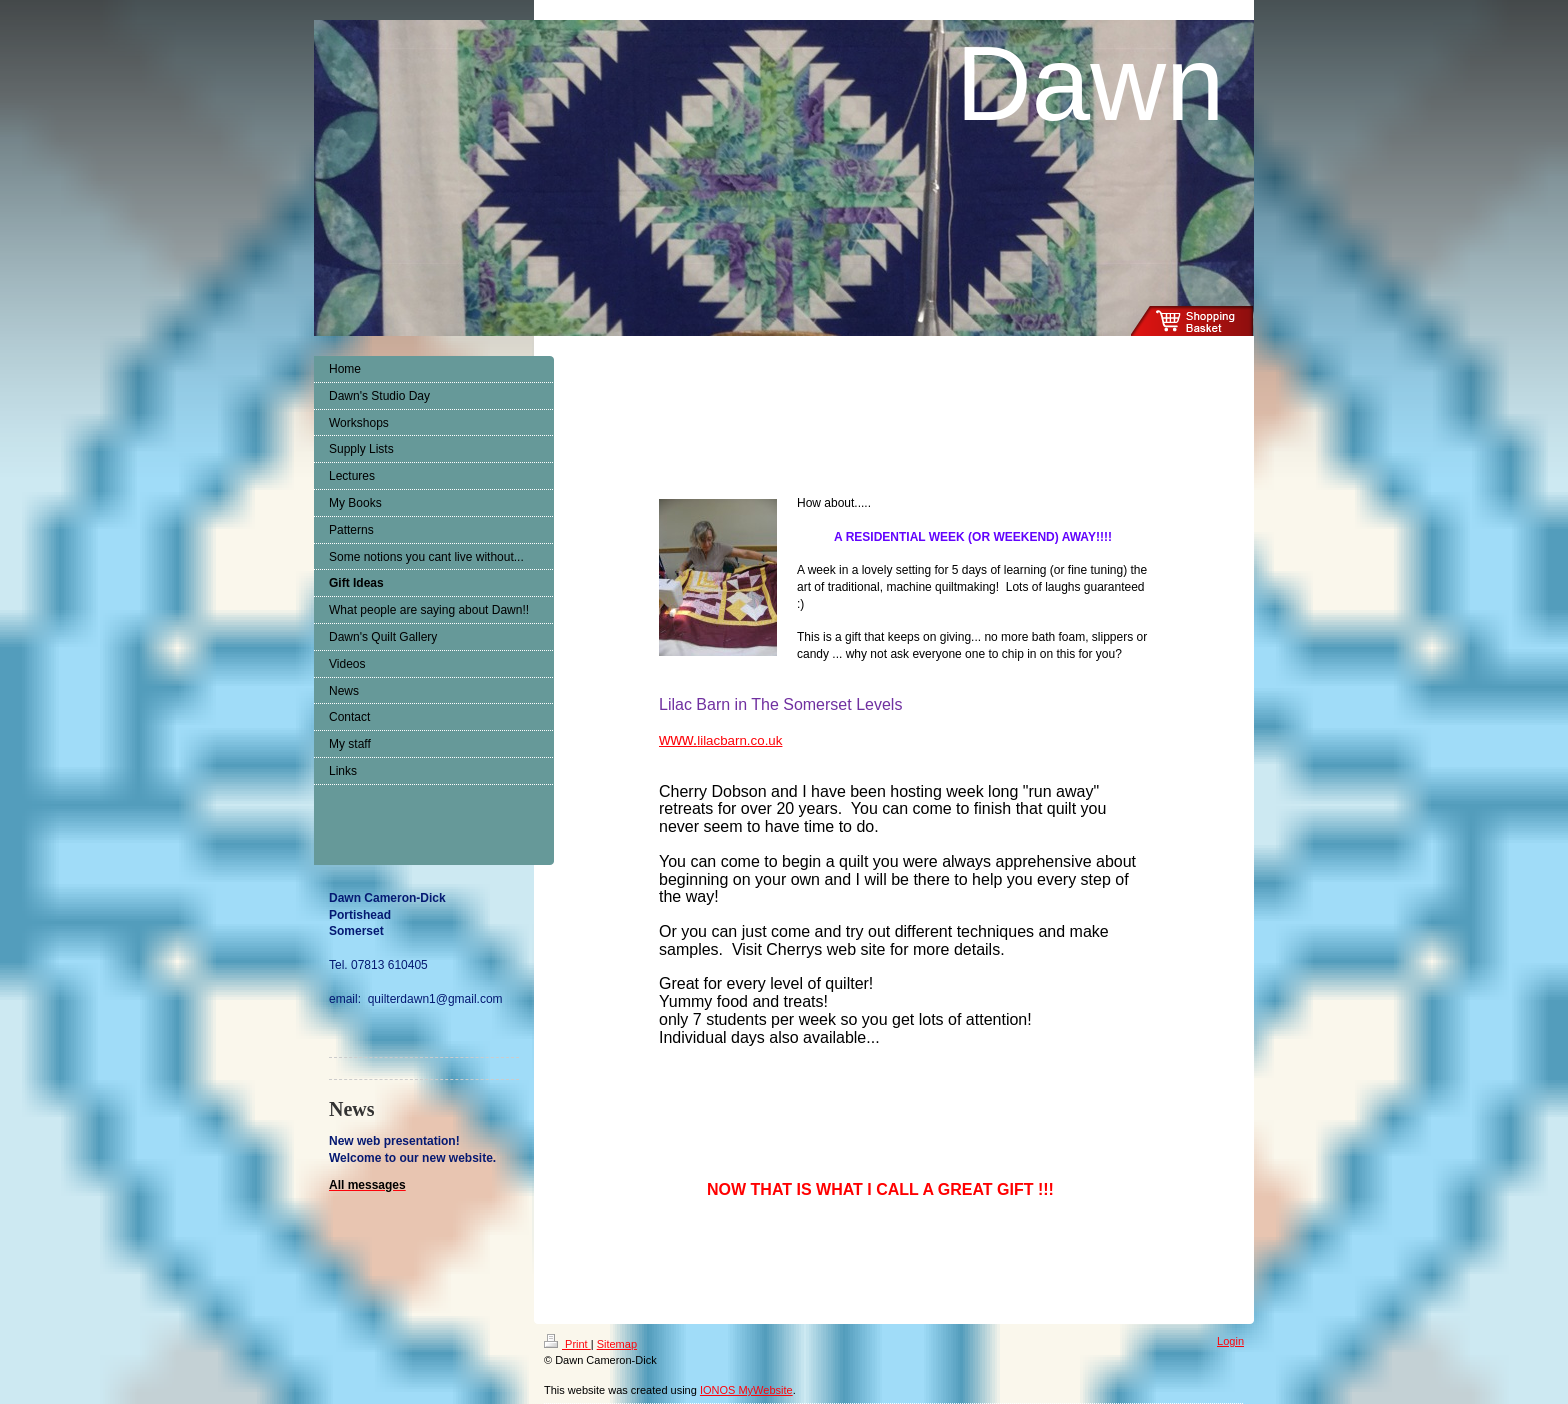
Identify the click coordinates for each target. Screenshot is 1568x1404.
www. (720, 739)
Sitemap (617, 1344)
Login (1230, 1341)
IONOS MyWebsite (746, 1390)
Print (567, 1344)
